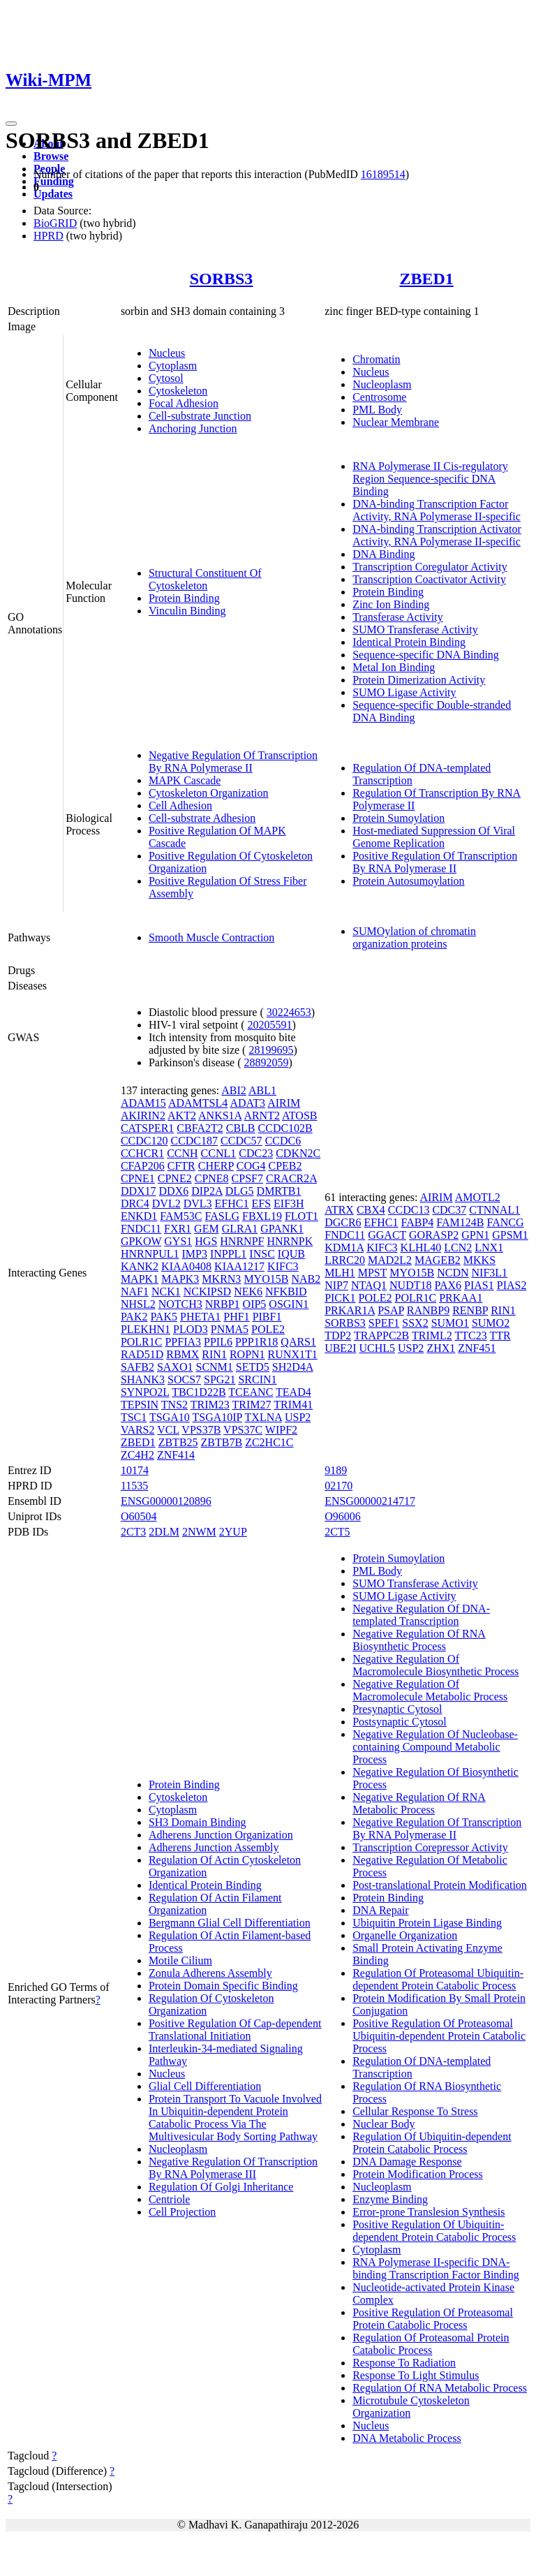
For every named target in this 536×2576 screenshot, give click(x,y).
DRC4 (135, 1203)
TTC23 (470, 1335)
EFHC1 (232, 1203)
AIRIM (283, 1103)
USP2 (298, 1417)
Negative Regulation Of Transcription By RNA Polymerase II (233, 761)
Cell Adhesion (180, 805)
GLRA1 (240, 1229)
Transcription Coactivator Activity (429, 579)
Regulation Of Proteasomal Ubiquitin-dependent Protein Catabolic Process (437, 1979)
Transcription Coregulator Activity (429, 567)
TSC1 (134, 1417)
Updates (53, 194)
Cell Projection (182, 2212)
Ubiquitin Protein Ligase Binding (427, 1923)
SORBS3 (221, 279)
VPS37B (201, 1430)
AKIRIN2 (143, 1115)
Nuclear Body (383, 2124)
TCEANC (250, 1392)
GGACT (387, 1235)
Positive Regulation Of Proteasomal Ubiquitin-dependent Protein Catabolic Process (439, 2035)
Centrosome (379, 397)
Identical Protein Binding (409, 642)
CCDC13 (409, 1210)
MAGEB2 (438, 1260)
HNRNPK (290, 1241)
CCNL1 (219, 1153)
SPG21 (219, 1379)
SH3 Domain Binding (197, 1822)
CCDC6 (283, 1141)
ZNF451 (477, 1348)
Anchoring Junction (193, 428)
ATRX (339, 1210)
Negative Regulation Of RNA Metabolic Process (419, 1803)
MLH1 (340, 1273)
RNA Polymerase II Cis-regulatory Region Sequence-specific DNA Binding (430, 478)
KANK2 (139, 1266)
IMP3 (194, 1254)
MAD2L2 (390, 1260)
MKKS (479, 1260)
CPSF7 (247, 1178)
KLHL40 (421, 1247)
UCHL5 (377, 1348)
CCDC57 (241, 1141)
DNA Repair (380, 1910)
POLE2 (268, 1329)
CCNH (182, 1153)
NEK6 (248, 1291)
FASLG (222, 1216)
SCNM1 (213, 1367)
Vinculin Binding (187, 611)
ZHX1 (440, 1348)
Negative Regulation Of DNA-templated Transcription (421, 1615)
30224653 (289, 1012)
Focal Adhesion (183, 403)
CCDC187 (194, 1141)
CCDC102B (285, 1128)
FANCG (505, 1222)
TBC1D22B (198, 1392)
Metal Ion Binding (393, 667)
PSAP (391, 1310)
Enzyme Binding (390, 2199)
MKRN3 (221, 1279)
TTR (499, 1335)
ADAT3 (247, 1103)
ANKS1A (219, 1115)
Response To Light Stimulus (415, 2375)
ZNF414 (176, 1455)
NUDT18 (410, 1285)
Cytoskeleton (178, 391)
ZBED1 (426, 279)
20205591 (270, 1025)
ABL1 (262, 1090)
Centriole (170, 2199)
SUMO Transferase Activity (415, 629)
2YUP (233, 1532)
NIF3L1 (490, 1273)
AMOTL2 (477, 1197)
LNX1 (489, 1247)
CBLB (240, 1128)
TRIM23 (210, 1405)
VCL (168, 1430)
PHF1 (236, 1317)
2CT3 (133, 1532)
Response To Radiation (404, 2363)
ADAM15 (143, 1103)
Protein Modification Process (417, 2174)
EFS (261, 1203)
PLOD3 (190, 1329)
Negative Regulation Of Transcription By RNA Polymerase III (233, 2168)
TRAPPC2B (381, 1335)
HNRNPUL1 (150, 1254)
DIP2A (206, 1191)
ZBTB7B (222, 1442)
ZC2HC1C (269, 1442)
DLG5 (239, 1191)
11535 (134, 1486)
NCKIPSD (207, 1291)
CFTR (181, 1166)
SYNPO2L (145, 1392)
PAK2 (134, 1317)
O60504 (139, 1516)
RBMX (182, 1354)
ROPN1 (247, 1354)
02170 (338, 1486)
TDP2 (338, 1335)
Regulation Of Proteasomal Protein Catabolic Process (430, 2344)
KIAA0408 (186, 1266)
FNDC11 (141, 1229)
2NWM (199, 1532)
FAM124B (460, 1222)
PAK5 (163, 1317)
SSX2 (415, 1323)
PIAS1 (479, 1285)
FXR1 (177, 1229)
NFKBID (286, 1291)
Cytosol (166, 378)
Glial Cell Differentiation (205, 2086)
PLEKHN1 (145, 1329)
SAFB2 (137, 1367)
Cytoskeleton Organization (209, 793)
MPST (372, 1273)
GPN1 (475, 1235)
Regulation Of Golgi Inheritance (221, 2187)
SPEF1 (383, 1323)
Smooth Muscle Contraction (211, 937)
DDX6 (174, 1191)
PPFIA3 (183, 1342)
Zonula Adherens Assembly (210, 1973)
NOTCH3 (180, 1304)
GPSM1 (510, 1235)
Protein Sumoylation (398, 818)
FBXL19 (262, 1216)
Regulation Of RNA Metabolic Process (439, 2388)
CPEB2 (285, 1166)
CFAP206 (143, 1166)
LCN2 (458, 1247)
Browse (51, 156)
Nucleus (167, 353)
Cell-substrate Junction (200, 416)
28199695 (270, 1050)
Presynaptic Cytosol (397, 1709)
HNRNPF (242, 1241)
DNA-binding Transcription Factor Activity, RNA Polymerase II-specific (436, 510)
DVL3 (198, 1203)
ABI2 (233, 1090)
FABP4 (417, 1222)
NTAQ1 (369, 1285)
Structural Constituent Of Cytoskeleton (205, 579)
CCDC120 (144, 1141)
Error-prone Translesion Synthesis (428, 2212)
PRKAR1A (350, 1310)
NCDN (452, 1273)
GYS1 (178, 1241)
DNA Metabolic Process (406, 2438)
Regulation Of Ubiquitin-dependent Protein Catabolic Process (432, 2142)
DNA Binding (383, 554)
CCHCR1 (142, 1153)
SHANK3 (143, 1379)
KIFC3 (282, 1266)
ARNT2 (262, 1115)
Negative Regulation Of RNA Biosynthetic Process (419, 1640)
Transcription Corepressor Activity (430, 1847)
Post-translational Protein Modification (439, 1885)
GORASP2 (434, 1235)
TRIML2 (432, 1335)
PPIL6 (218, 1342)
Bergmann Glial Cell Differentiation (230, 1923)
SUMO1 (450, 1323)
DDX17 (138, 1191)
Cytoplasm (173, 365)
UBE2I (340, 1348)
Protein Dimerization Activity (418, 680)
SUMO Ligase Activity (404, 692)
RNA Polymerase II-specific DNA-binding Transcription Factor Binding (435, 2268)
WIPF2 (281, 1430)
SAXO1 (175, 1367)
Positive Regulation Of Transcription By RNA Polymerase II (434, 862)
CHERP (216, 1166)
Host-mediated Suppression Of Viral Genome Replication (433, 837)
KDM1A (344, 1247)
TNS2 (174, 1405)
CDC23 (256, 1153)
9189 (336, 1470)
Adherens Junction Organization (221, 1835)
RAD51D (142, 1354)
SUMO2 (490, 1323)
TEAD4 (293, 1392)
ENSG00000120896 (166, 1501)
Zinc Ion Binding (390, 604)
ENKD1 (139, 1216)
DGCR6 (343, 1222)
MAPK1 (139, 1279)
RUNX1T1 (293, 1354)
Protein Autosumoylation (408, 881)
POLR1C (142, 1342)
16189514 (383, 174)
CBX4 (371, 1210)
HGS (206, 1241)
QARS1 (298, 1342)
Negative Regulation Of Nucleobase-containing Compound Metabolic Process (435, 1746)
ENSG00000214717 (370, 1501)
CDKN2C (298, 1153)
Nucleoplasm (381, 384)
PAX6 (448, 1285)
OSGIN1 (288, 1304)
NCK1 (166, 1291)
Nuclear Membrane (395, 422)
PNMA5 (229, 1329)
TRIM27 (251, 1405)
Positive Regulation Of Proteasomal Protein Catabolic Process (432, 2318)
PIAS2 (512, 1285)
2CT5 (337, 1532)
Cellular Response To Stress (414, 2111)
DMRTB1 (279, 1191)
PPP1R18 (256, 1342)
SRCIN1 (257, 1379)
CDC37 (449, 1210)
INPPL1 (228, 1254)
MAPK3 (180, 1279)
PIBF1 (267, 1317)
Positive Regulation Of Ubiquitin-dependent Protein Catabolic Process (434, 2230)
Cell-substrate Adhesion (202, 818)
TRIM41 (293, 1405)
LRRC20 (345, 1260)
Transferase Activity (397, 617)
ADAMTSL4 (198, 1103)
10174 (135, 1470)
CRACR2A (291, 1178)
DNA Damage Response (406, 2161)
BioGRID (55, 223)
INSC (261, 1254)
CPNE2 (175, 1178)
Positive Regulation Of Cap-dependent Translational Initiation (235, 2029)
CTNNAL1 (494, 1210)
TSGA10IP (216, 1417)
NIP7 (336, 1285)
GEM (206, 1229)
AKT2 (182, 1115)
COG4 (251, 1166)
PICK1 (340, 1298)
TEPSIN (139, 1405)
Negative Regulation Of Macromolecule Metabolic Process (429, 1690)
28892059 (266, 1062)
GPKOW (141, 1241)
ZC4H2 (137, 1455)
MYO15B (266, 1279)
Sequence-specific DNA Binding (425, 655)
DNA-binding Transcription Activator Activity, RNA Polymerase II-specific (436, 535)
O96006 (343, 1516)
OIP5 (255, 1304)
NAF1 (135, 1291)
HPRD (49, 236)
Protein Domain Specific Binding (223, 1986)
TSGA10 (169, 1417)
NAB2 (305, 1279)
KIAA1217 (239, 1266)
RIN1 (214, 1354)
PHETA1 (200, 1317)
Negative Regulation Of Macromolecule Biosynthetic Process (435, 1665)
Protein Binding (184, 598)
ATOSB (299, 1115)
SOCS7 (184, 1379)
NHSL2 (138, 1304)
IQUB (291, 1254)
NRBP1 (222, 1304)
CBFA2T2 (200, 1128)
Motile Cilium (180, 1960)
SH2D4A (292, 1367)
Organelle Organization (404, 1935)
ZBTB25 (178, 1442)
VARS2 (138, 1430)
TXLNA (263, 1417)
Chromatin (376, 359)
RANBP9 (428, 1310)
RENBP (470, 1310)
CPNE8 (212, 1178)
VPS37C (242, 1430)
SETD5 (252, 1367)
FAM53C (181, 1216)
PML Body (377, 409)
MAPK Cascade (185, 780)
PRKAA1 (460, 1298)
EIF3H (289, 1203)
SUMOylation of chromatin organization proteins (414, 937)
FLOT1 (301, 1216)
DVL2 (166, 1203)
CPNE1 (138, 1178)
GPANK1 (282, 1229)
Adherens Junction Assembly (214, 1847)
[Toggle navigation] (11, 124)
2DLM (164, 1532)
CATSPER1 (147, 1128)
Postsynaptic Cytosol (399, 1722)
